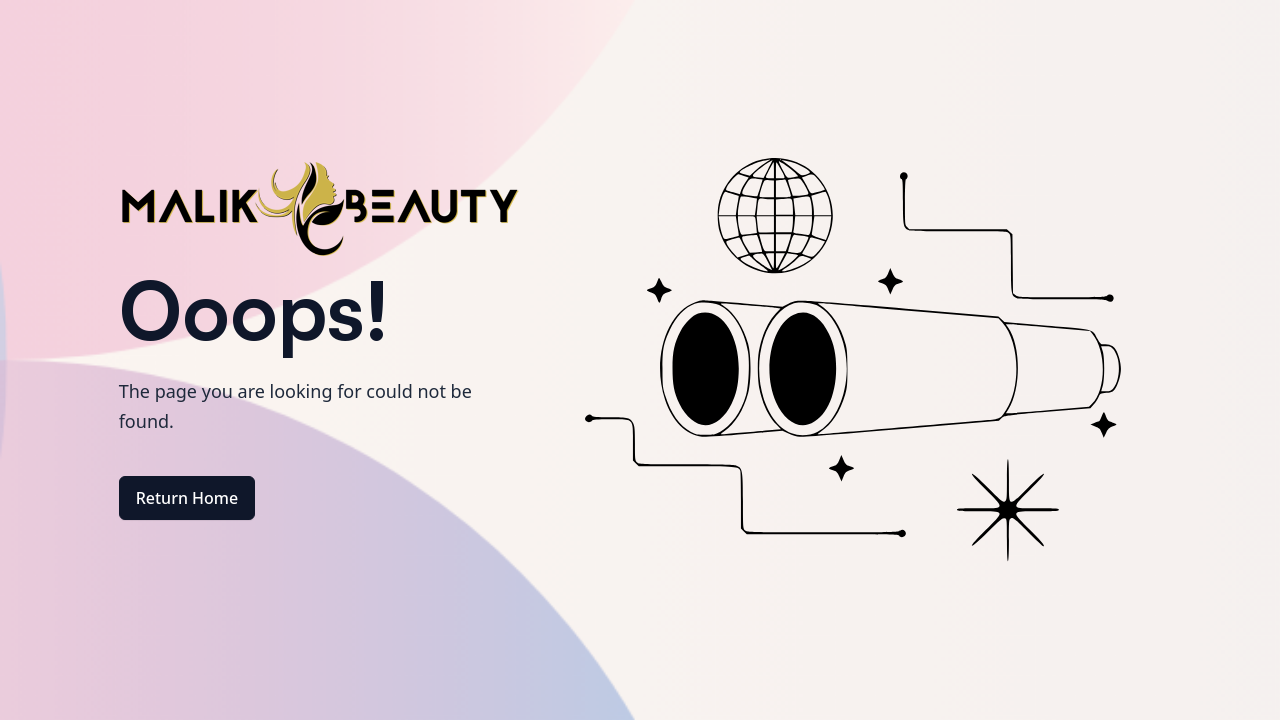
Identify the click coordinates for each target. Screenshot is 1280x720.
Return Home (187, 498)
